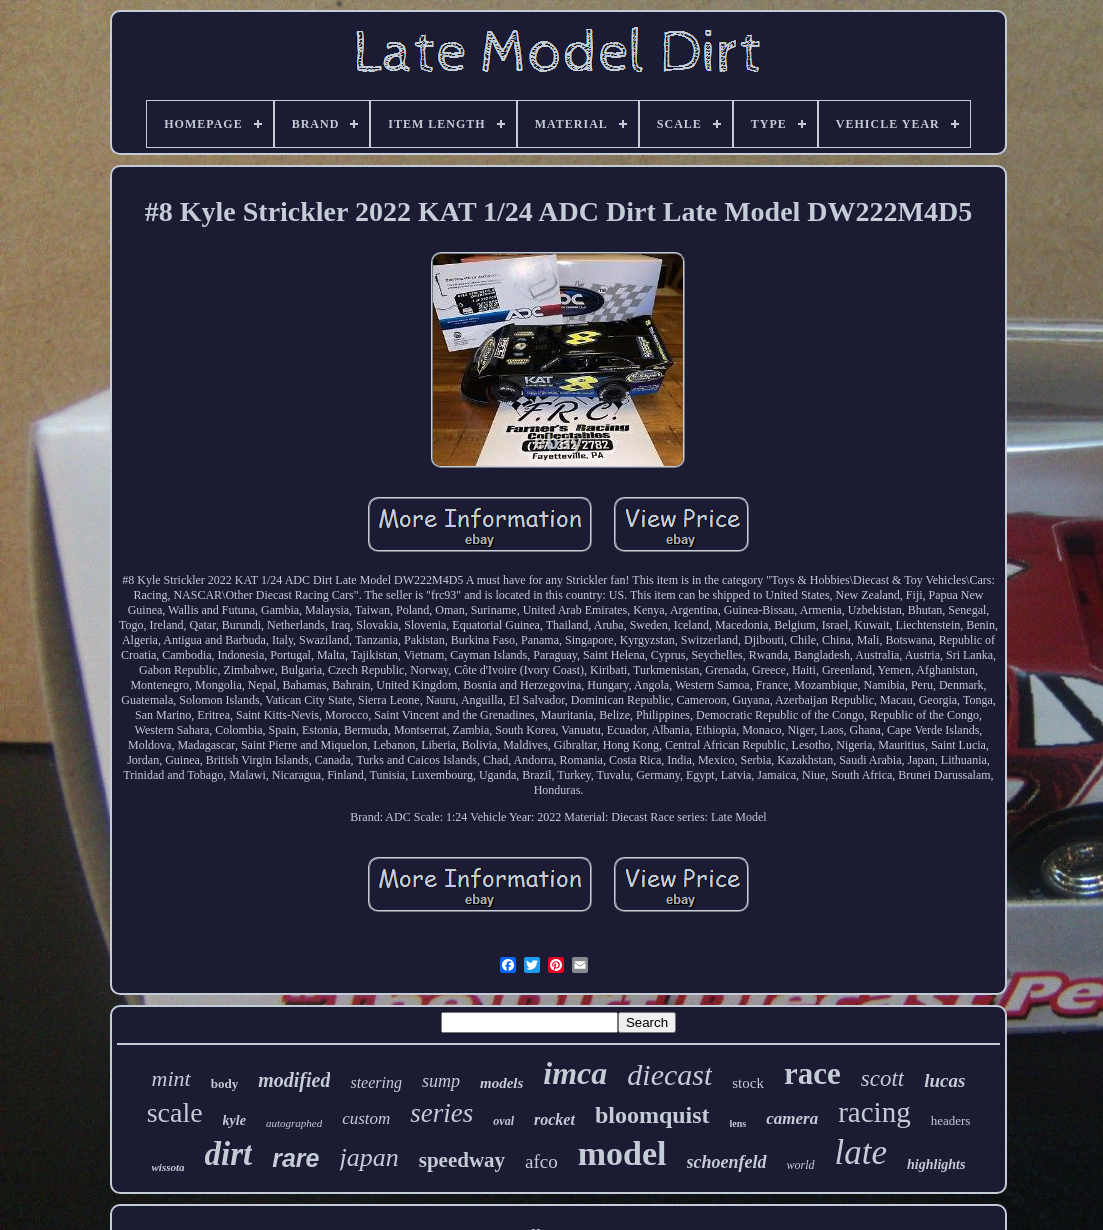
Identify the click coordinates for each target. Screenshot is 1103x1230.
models (501, 1083)
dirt (229, 1154)
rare (295, 1158)
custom (366, 1118)
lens (738, 1123)
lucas (944, 1080)
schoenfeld (727, 1162)
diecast (669, 1074)
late (861, 1152)
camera (792, 1118)
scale (175, 1112)
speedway (462, 1160)
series (441, 1113)
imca (575, 1073)
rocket (554, 1119)
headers (951, 1120)
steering (376, 1082)
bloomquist (652, 1115)
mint (171, 1078)
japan (369, 1157)
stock (748, 1083)
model (622, 1153)
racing (874, 1112)
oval (503, 1121)
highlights (936, 1164)
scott (882, 1078)
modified (294, 1080)
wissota (168, 1167)
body (224, 1083)
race (812, 1073)
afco (541, 1161)
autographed (294, 1123)
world (801, 1165)
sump (441, 1081)
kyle (234, 1120)
